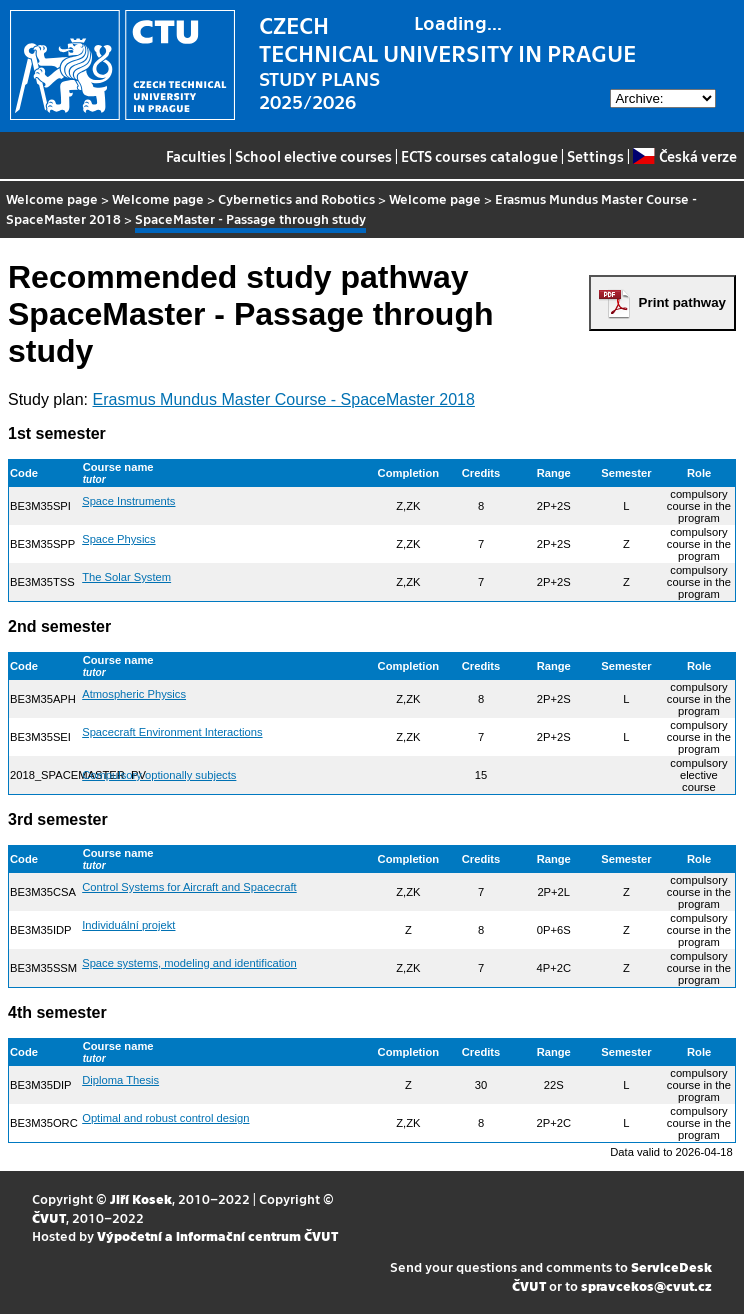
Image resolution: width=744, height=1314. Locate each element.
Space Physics (118, 539)
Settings (595, 156)
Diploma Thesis (120, 1080)
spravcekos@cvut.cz (646, 1285)
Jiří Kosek (141, 1198)
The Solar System (126, 577)
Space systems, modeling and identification (189, 963)
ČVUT (49, 1217)
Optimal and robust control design (165, 1118)
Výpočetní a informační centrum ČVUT (217, 1235)
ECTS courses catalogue (479, 156)
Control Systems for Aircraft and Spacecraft (189, 887)
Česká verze (684, 156)
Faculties (196, 156)
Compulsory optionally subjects (159, 775)
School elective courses (313, 156)
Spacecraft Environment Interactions (172, 732)
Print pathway (682, 302)
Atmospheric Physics (134, 694)
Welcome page (52, 198)
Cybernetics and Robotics (296, 198)
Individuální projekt (128, 925)
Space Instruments (128, 501)
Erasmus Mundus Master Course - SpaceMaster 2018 (284, 399)
